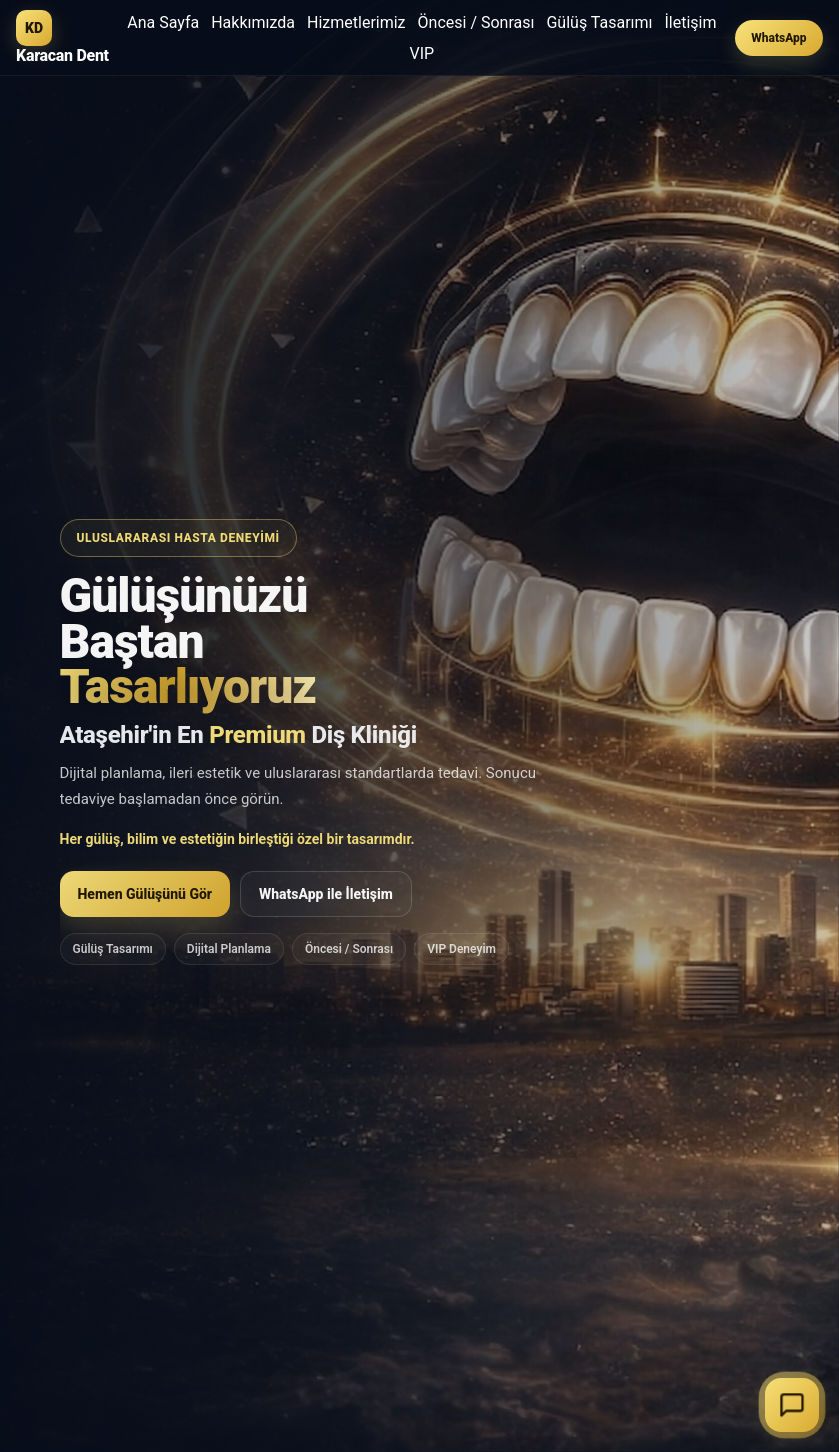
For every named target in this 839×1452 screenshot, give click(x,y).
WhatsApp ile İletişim (326, 897)
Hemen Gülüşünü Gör (145, 897)
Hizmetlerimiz (356, 22)
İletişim (691, 22)
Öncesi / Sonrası (476, 22)
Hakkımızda (253, 22)
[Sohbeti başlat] (792, 1405)
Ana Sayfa (163, 22)
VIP (422, 53)
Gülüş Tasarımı (599, 22)
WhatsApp (778, 38)
